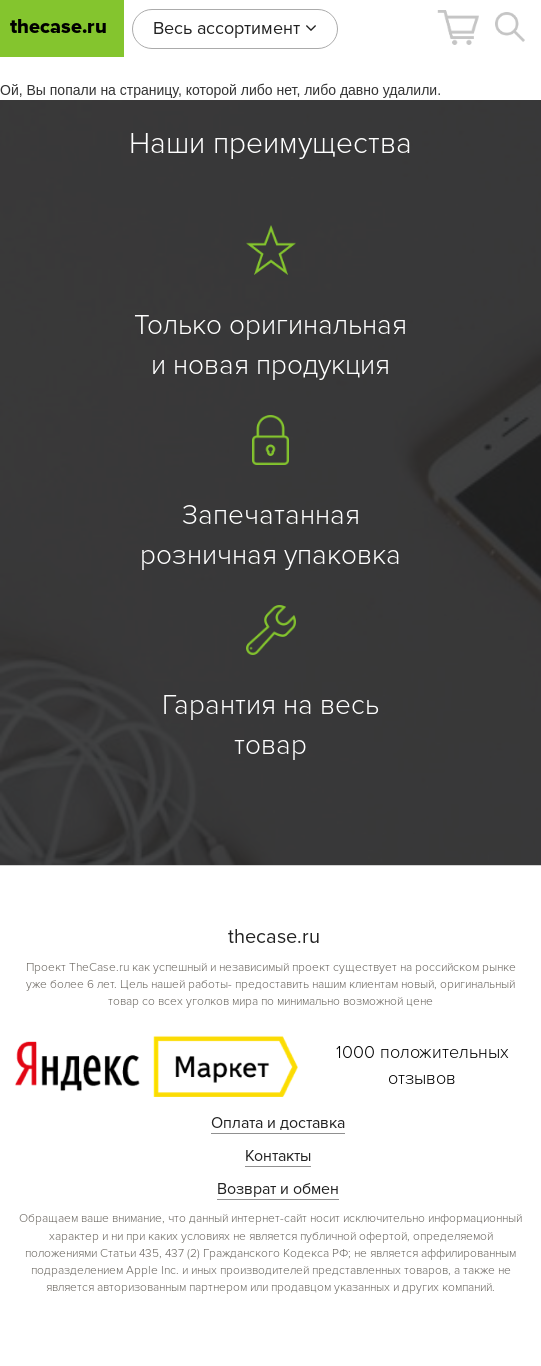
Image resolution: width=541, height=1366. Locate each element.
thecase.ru (58, 27)
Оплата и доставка (278, 1123)
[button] (458, 27)
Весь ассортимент (235, 28)
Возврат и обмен (278, 1189)
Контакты (278, 1156)
